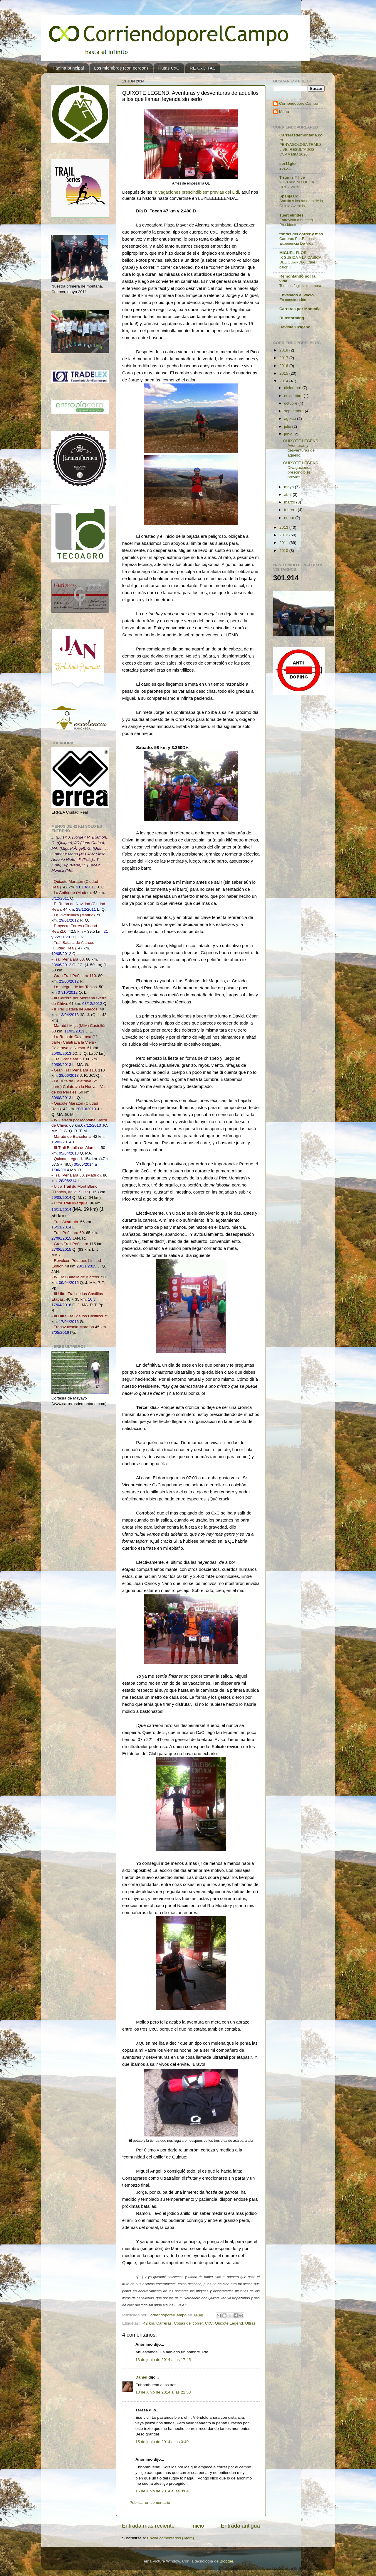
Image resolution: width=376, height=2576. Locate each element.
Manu (284, 111)
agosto (290, 418)
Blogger (226, 2561)
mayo (289, 487)
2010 (284, 550)
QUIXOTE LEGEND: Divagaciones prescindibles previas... (301, 470)
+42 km (147, 2323)
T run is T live (292, 177)
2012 (284, 535)
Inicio (197, 2526)
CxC (209, 2323)
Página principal (68, 67)
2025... (285, 168)
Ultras (250, 2323)
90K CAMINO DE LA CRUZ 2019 (296, 184)
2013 (284, 527)
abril (288, 494)
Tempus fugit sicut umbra (300, 285)
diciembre (293, 388)
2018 (284, 350)
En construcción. (293, 300)
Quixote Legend (229, 2323)
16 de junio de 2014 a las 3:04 (162, 2491)
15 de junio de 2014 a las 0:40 (162, 2442)
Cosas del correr (188, 2323)
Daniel (141, 2377)
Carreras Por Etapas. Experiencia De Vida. (297, 241)
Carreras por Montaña (299, 309)
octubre (291, 403)
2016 (284, 366)
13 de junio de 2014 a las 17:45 (163, 2359)
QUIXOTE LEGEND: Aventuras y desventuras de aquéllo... (301, 448)
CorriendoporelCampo (298, 103)
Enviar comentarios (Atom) (170, 2538)
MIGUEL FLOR (293, 253)
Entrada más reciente (148, 2526)
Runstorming (291, 318)
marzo (290, 502)
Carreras (164, 2323)
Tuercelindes (291, 215)
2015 (284, 373)
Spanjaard (288, 196)
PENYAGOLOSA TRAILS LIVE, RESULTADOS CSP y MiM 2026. (300, 149)
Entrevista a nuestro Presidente (296, 222)
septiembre (294, 411)
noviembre (294, 395)
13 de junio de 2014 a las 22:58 (163, 2392)
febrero (291, 510)
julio (288, 426)
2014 (284, 381)
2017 (284, 358)
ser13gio (287, 163)
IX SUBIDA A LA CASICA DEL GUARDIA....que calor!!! (300, 262)
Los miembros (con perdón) (121, 67)
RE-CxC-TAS (203, 67)
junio (288, 434)
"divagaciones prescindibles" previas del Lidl (196, 192)
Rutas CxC (168, 67)
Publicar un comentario (150, 2502)
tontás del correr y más (301, 234)
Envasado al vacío (296, 295)
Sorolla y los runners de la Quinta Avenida (301, 203)
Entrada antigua (240, 2526)
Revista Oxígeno (294, 327)
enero (289, 517)
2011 (284, 542)
